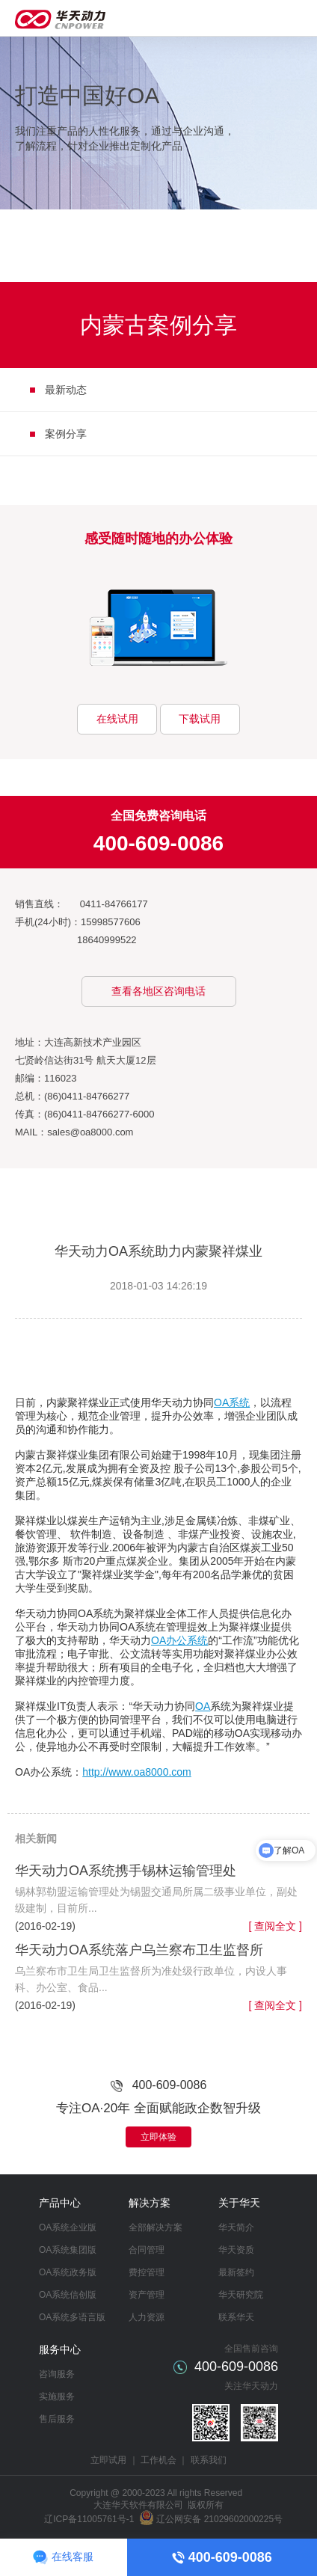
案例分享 (66, 434)
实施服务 (57, 2396)
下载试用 (200, 719)
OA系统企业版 (67, 2227)
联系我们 (209, 2460)
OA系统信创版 (67, 2295)
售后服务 (57, 2419)
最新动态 (66, 390)
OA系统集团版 (67, 2250)
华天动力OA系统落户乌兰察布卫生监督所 (139, 1949)
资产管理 (146, 2295)
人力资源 (146, 2317)
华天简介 (236, 2227)
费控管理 (146, 2272)
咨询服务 (57, 2374)
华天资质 (236, 2250)
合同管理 (146, 2250)
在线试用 (117, 719)
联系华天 (236, 2317)
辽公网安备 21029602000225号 (219, 2519)
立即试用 (108, 2460)
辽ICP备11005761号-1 (89, 2519)
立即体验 (158, 2137)
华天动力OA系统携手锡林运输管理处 (125, 1870)
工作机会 (158, 2460)
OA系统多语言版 (72, 2317)
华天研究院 (240, 2295)
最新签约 (236, 2272)
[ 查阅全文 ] (275, 1926)
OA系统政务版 (67, 2272)
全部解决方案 (155, 2227)
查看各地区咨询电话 (158, 991)
